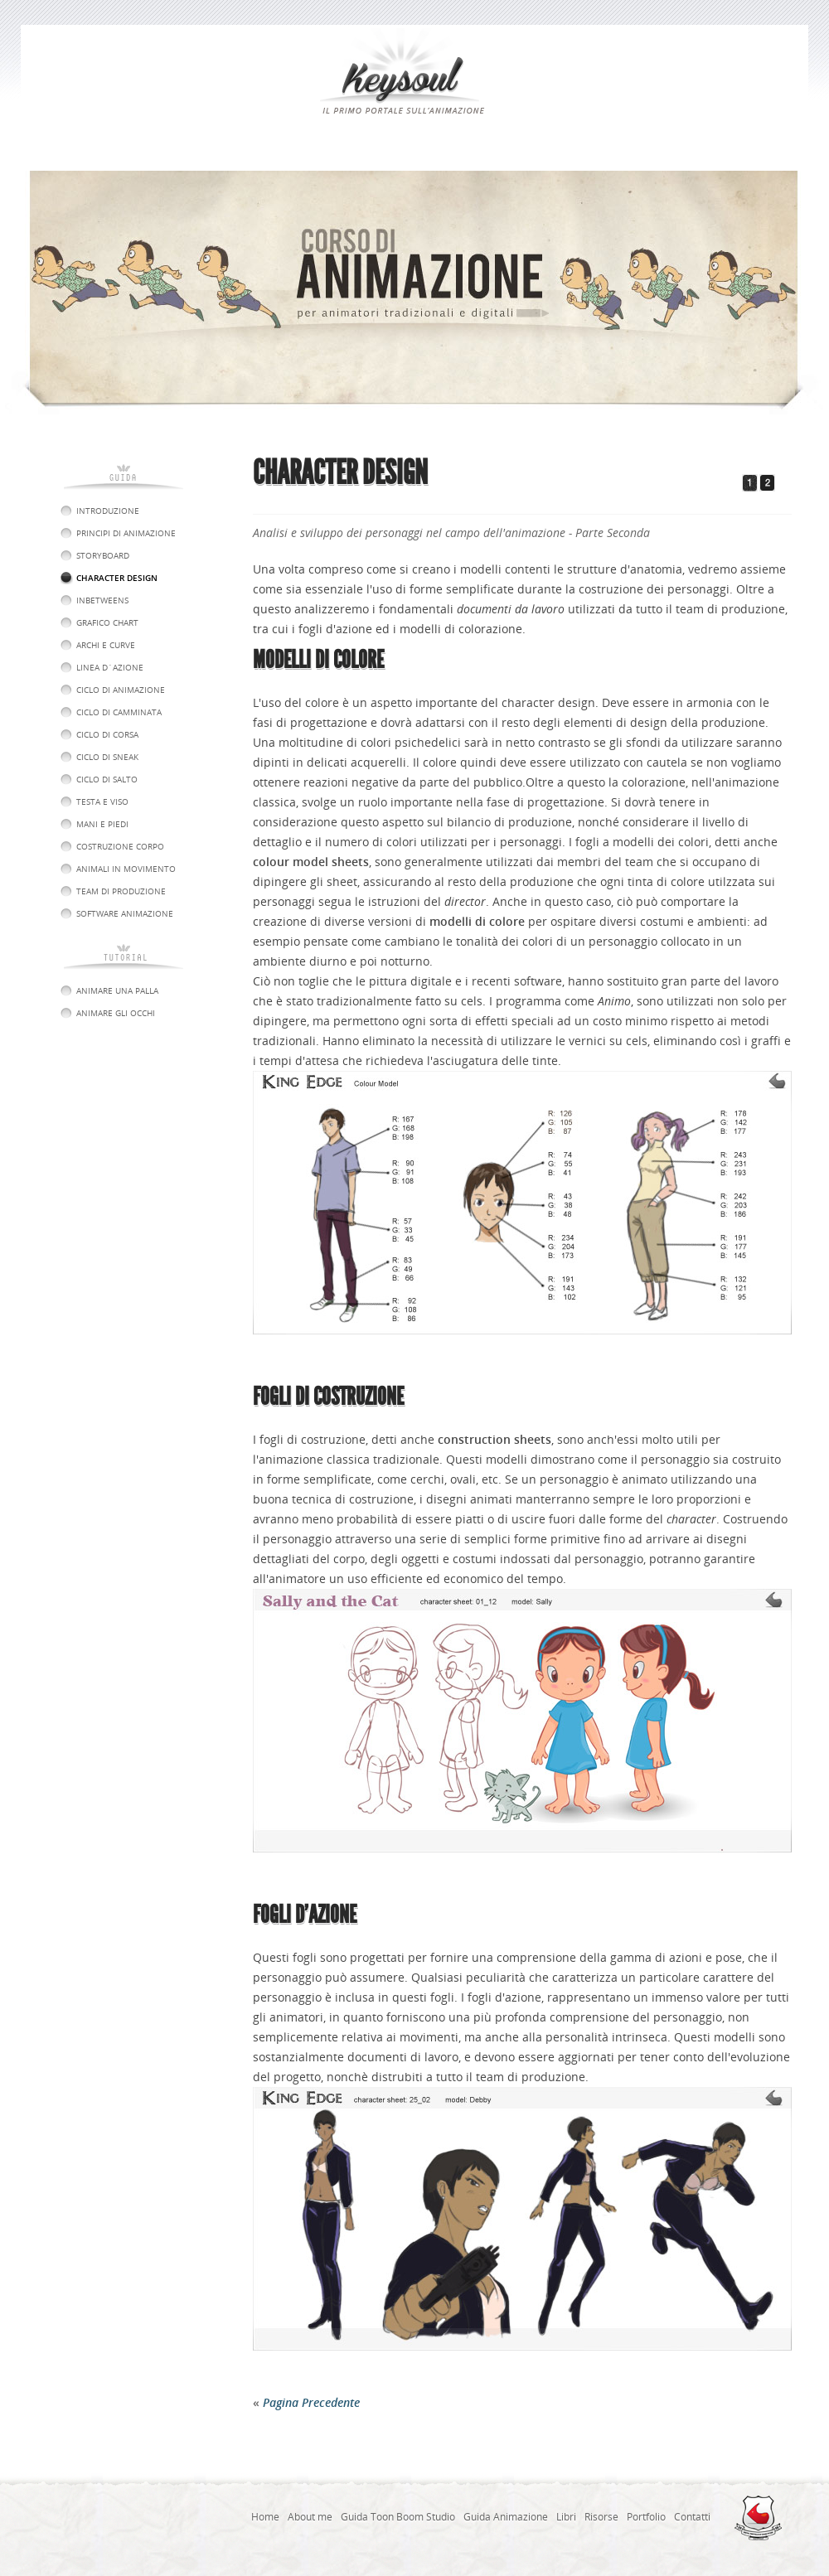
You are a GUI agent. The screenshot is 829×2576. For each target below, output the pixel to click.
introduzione (107, 510)
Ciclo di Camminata (119, 712)
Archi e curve (105, 645)
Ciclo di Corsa (107, 734)
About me (310, 2517)
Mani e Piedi (102, 824)
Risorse (601, 2517)
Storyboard (102, 555)
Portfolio (646, 2517)
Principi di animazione (126, 533)
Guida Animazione (505, 2517)
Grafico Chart (107, 622)
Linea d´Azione (109, 667)
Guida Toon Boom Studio (398, 2517)
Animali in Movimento (126, 868)
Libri (566, 2517)
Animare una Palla (117, 990)
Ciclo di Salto (107, 779)
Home (265, 2517)
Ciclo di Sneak (107, 757)
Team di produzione (121, 891)
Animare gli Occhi (115, 1013)
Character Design (117, 577)
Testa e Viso (102, 801)
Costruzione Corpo (120, 846)
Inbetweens (102, 600)
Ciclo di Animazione (120, 689)
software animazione (124, 913)
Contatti (692, 2517)
